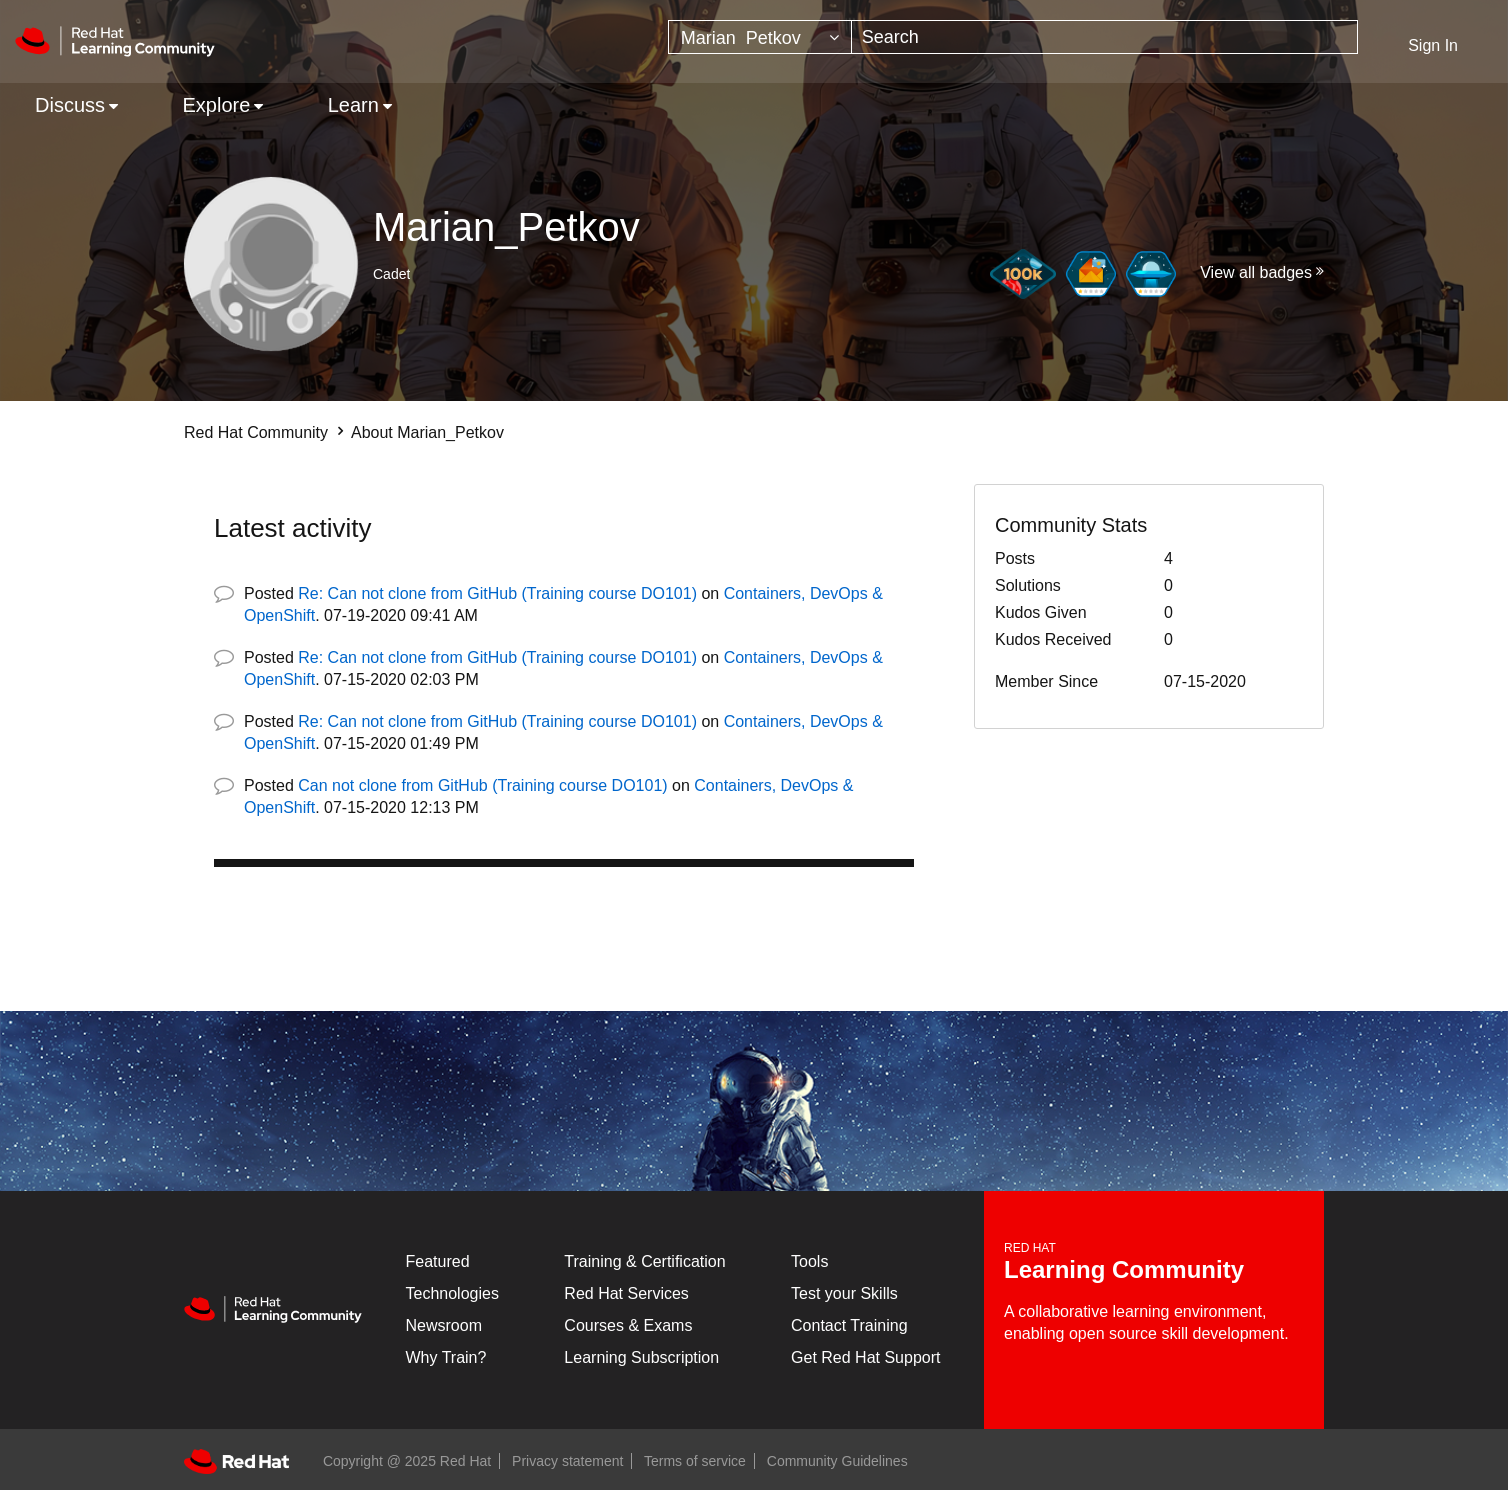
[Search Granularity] (760, 37)
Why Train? (446, 1357)
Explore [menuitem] (216, 105)
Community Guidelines (837, 1461)
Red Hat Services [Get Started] (626, 1293)
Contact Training (849, 1325)
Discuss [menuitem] (70, 105)
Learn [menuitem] (353, 105)
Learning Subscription (641, 1357)
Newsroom (444, 1325)
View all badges (1256, 272)
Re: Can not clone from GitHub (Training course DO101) (497, 593)
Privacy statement (567, 1461)
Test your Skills (844, 1293)
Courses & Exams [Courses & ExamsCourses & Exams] (628, 1325)
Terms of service (695, 1461)
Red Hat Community (256, 432)
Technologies (452, 1293)
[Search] (1105, 37)
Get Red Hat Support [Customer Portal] (865, 1357)
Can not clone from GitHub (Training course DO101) (482, 785)
